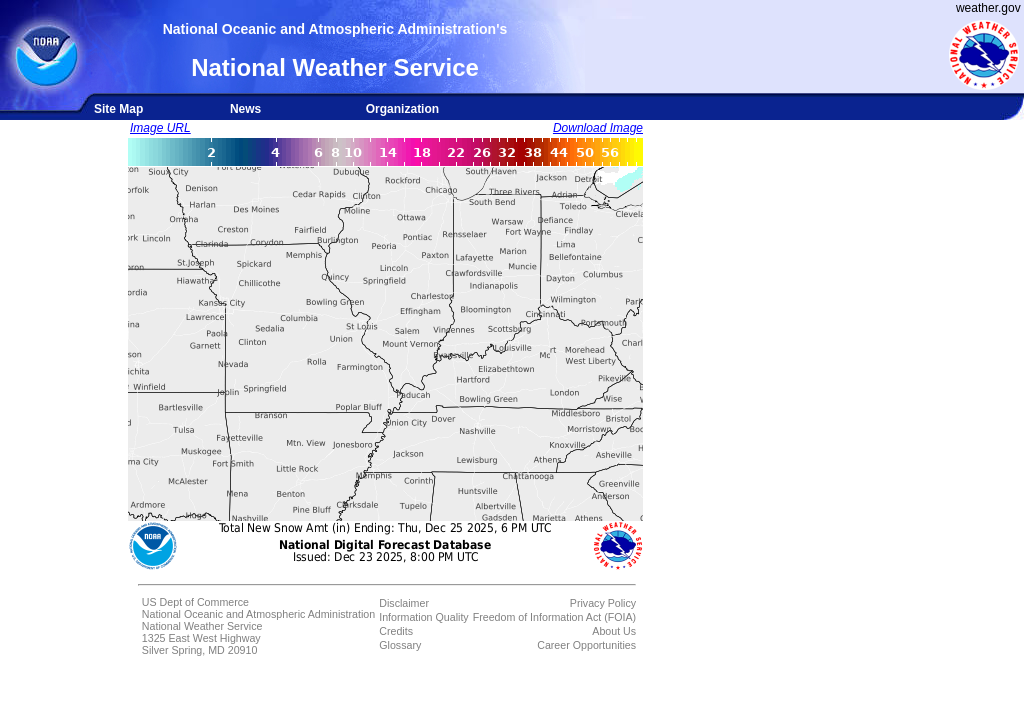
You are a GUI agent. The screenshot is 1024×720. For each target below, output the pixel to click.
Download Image (598, 128)
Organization (402, 109)
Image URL (160, 128)
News (245, 109)
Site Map (118, 109)
